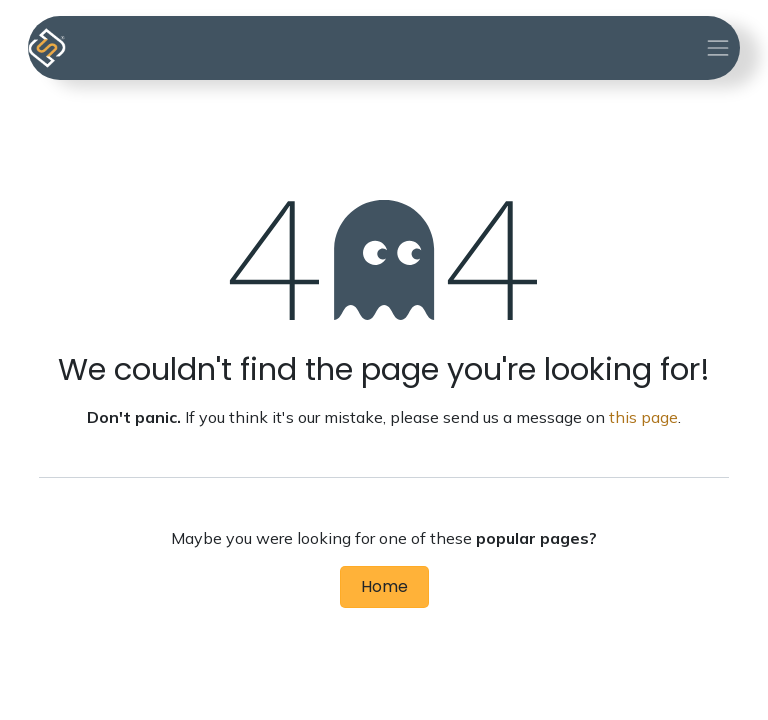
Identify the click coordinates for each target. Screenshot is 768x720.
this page (643, 417)
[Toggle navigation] (718, 48)
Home (384, 586)
